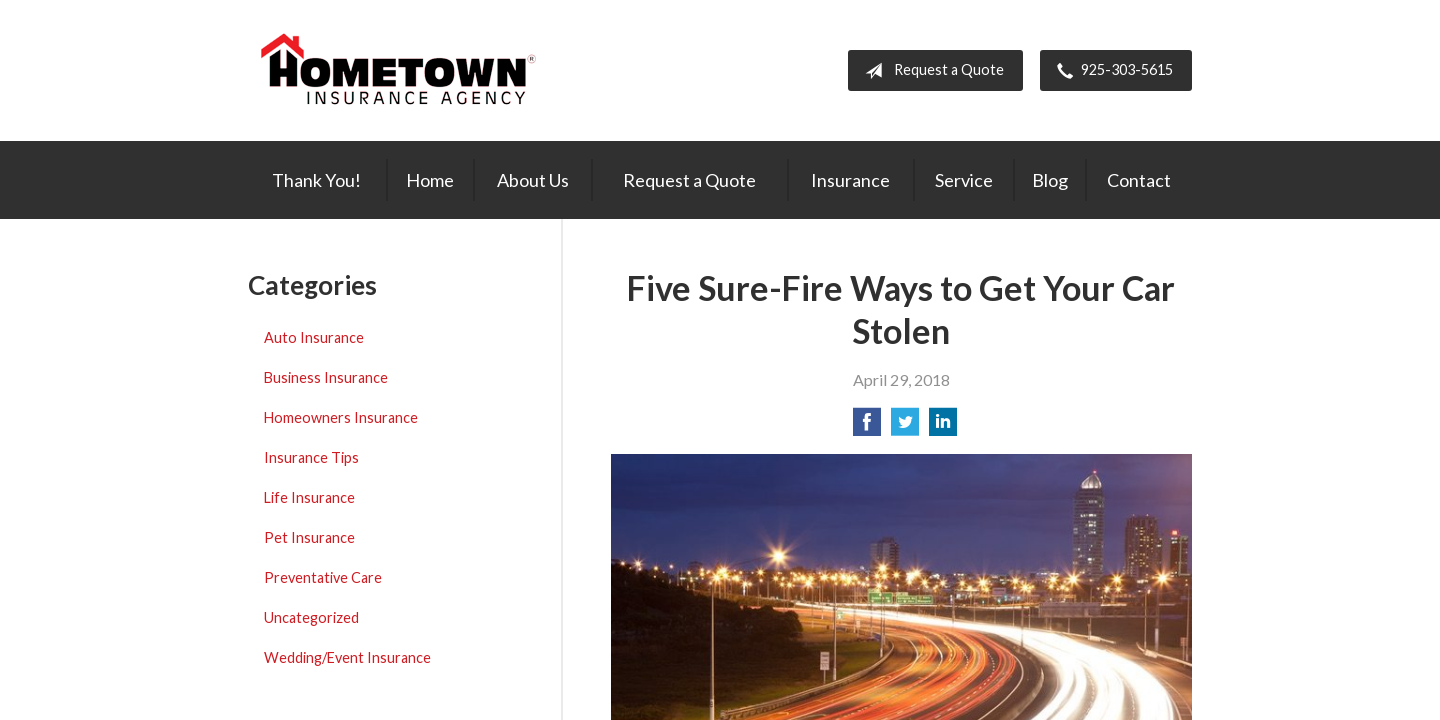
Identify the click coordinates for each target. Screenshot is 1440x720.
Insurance (850, 180)
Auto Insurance (314, 337)
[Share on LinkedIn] (943, 427)
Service (964, 180)
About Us (533, 180)
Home (430, 180)
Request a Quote (930, 71)
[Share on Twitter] (905, 427)
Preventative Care (323, 577)
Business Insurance (326, 377)
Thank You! (316, 180)
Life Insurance (309, 497)
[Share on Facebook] (867, 427)
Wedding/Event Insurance (347, 657)
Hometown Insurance (398, 70)
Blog (1050, 180)
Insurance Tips (311, 457)
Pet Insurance (309, 537)
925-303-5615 (1111, 71)
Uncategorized (311, 617)
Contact (1139, 180)
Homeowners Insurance (341, 417)
